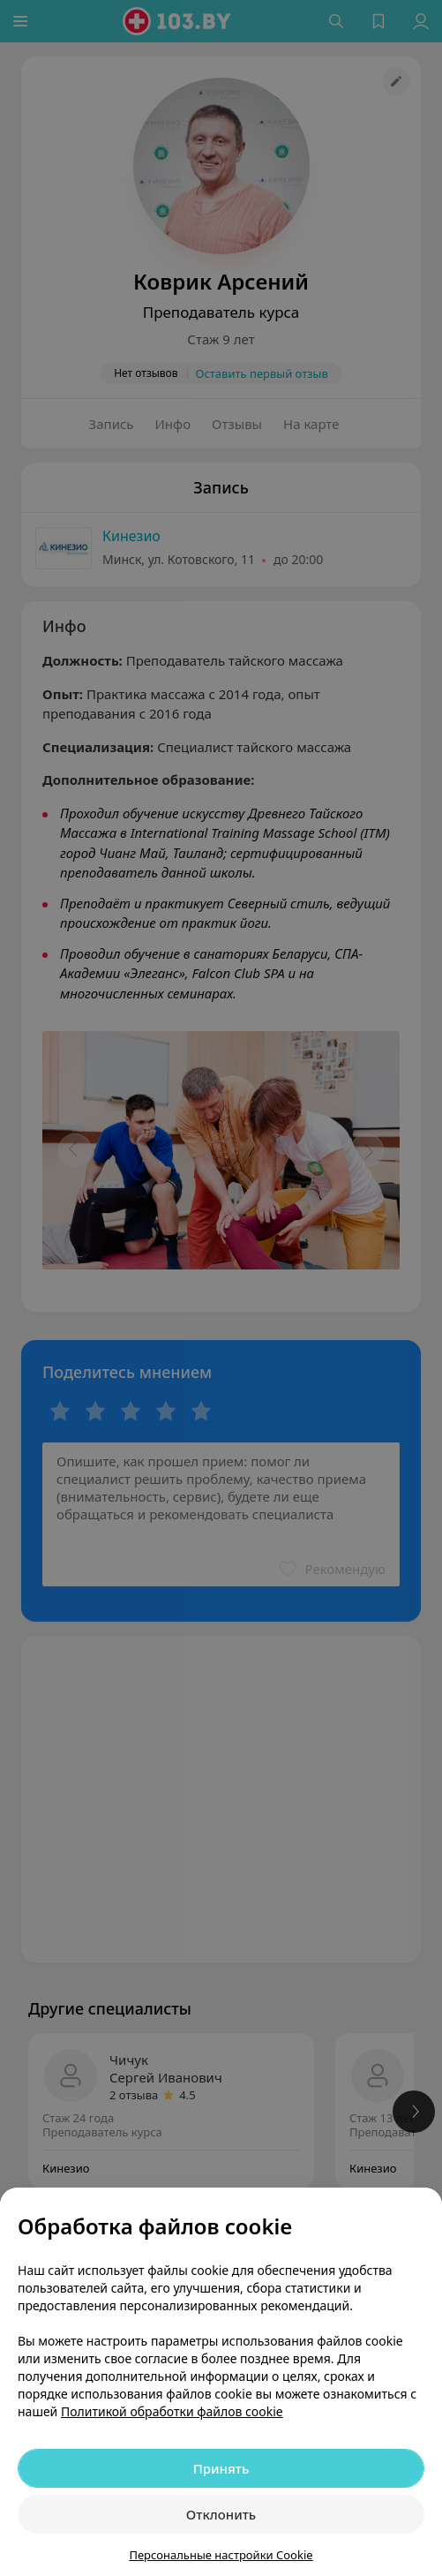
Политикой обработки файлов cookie (172, 2411)
